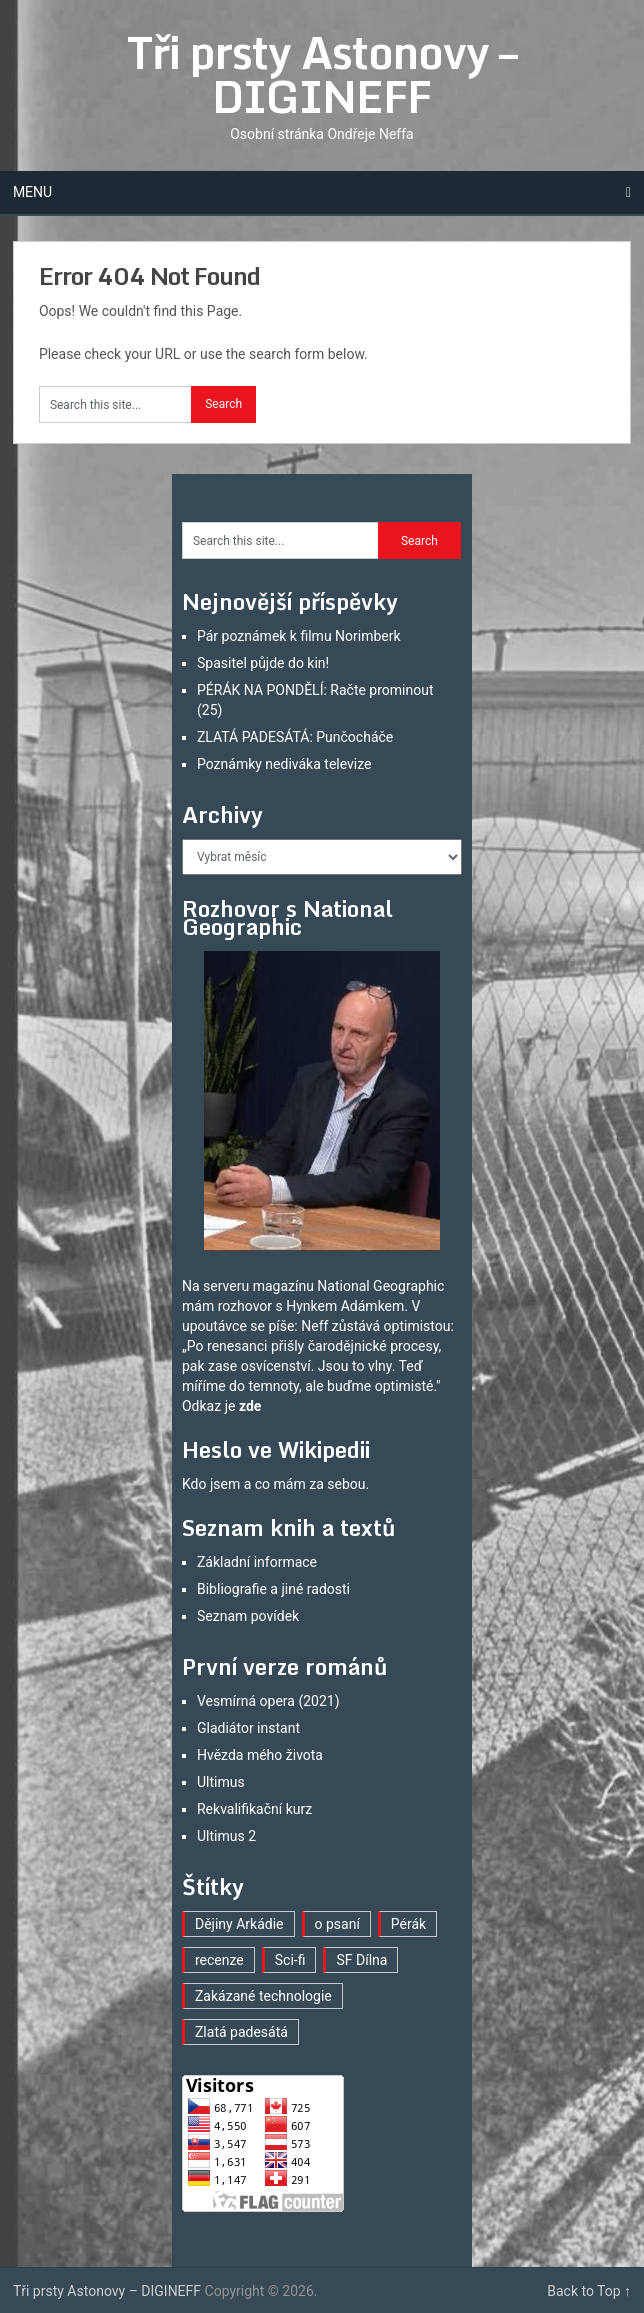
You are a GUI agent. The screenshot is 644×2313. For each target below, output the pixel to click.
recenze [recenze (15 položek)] (219, 1960)
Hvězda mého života (260, 1755)
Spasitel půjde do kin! (263, 663)
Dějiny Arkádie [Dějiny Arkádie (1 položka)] (239, 1924)
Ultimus (221, 1782)
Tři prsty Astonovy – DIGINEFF (322, 74)
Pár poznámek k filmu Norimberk (299, 636)
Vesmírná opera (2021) (268, 1701)
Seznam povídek (248, 1616)
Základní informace (257, 1562)
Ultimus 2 (226, 1836)
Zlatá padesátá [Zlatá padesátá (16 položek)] (241, 2032)
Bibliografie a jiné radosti (273, 1589)
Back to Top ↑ (589, 2291)
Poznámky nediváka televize (284, 764)
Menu (32, 192)
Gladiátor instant (248, 1728)
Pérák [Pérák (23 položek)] (408, 1924)
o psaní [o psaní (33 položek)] (337, 1924)
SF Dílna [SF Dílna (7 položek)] (361, 1960)
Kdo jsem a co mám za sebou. (275, 1484)
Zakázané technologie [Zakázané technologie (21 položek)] (263, 1996)
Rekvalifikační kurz (254, 1809)
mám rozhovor (227, 1306)
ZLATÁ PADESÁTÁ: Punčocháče (295, 737)
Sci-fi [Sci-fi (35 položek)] (290, 1960)
